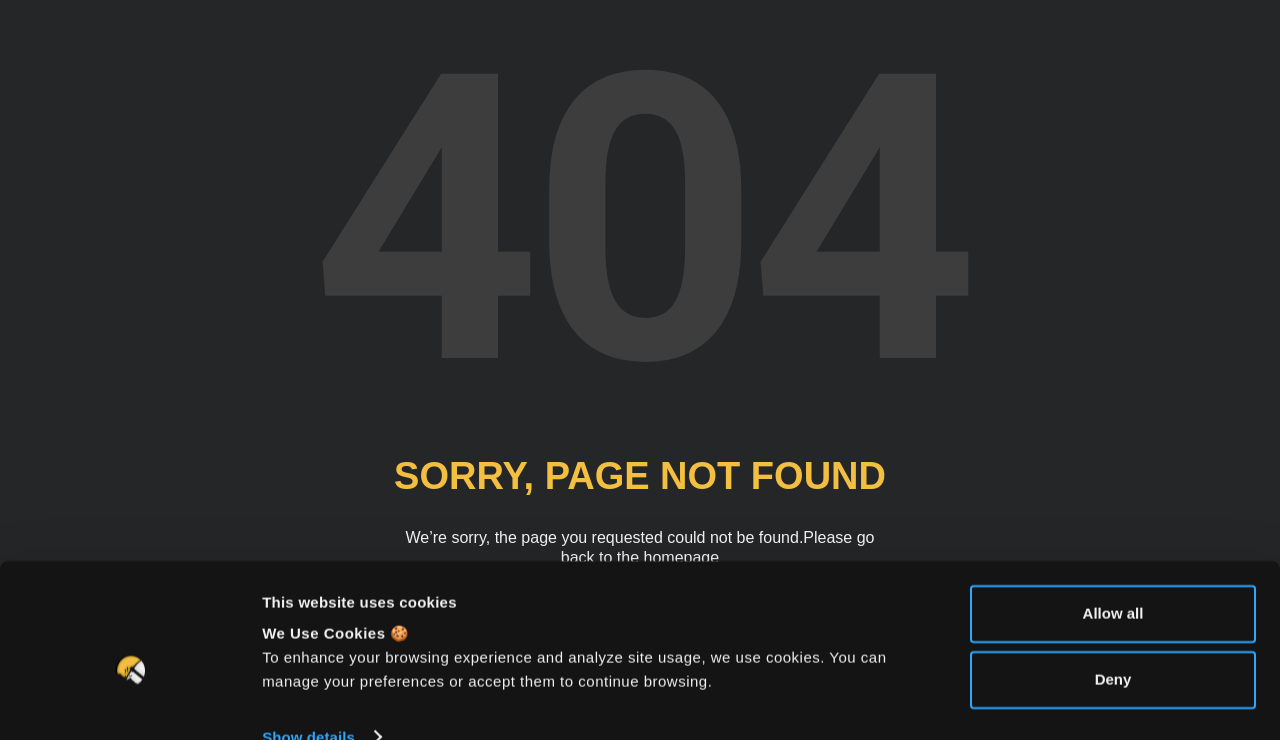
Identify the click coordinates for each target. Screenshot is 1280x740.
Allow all (1113, 577)
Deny (1113, 642)
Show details (308, 700)
